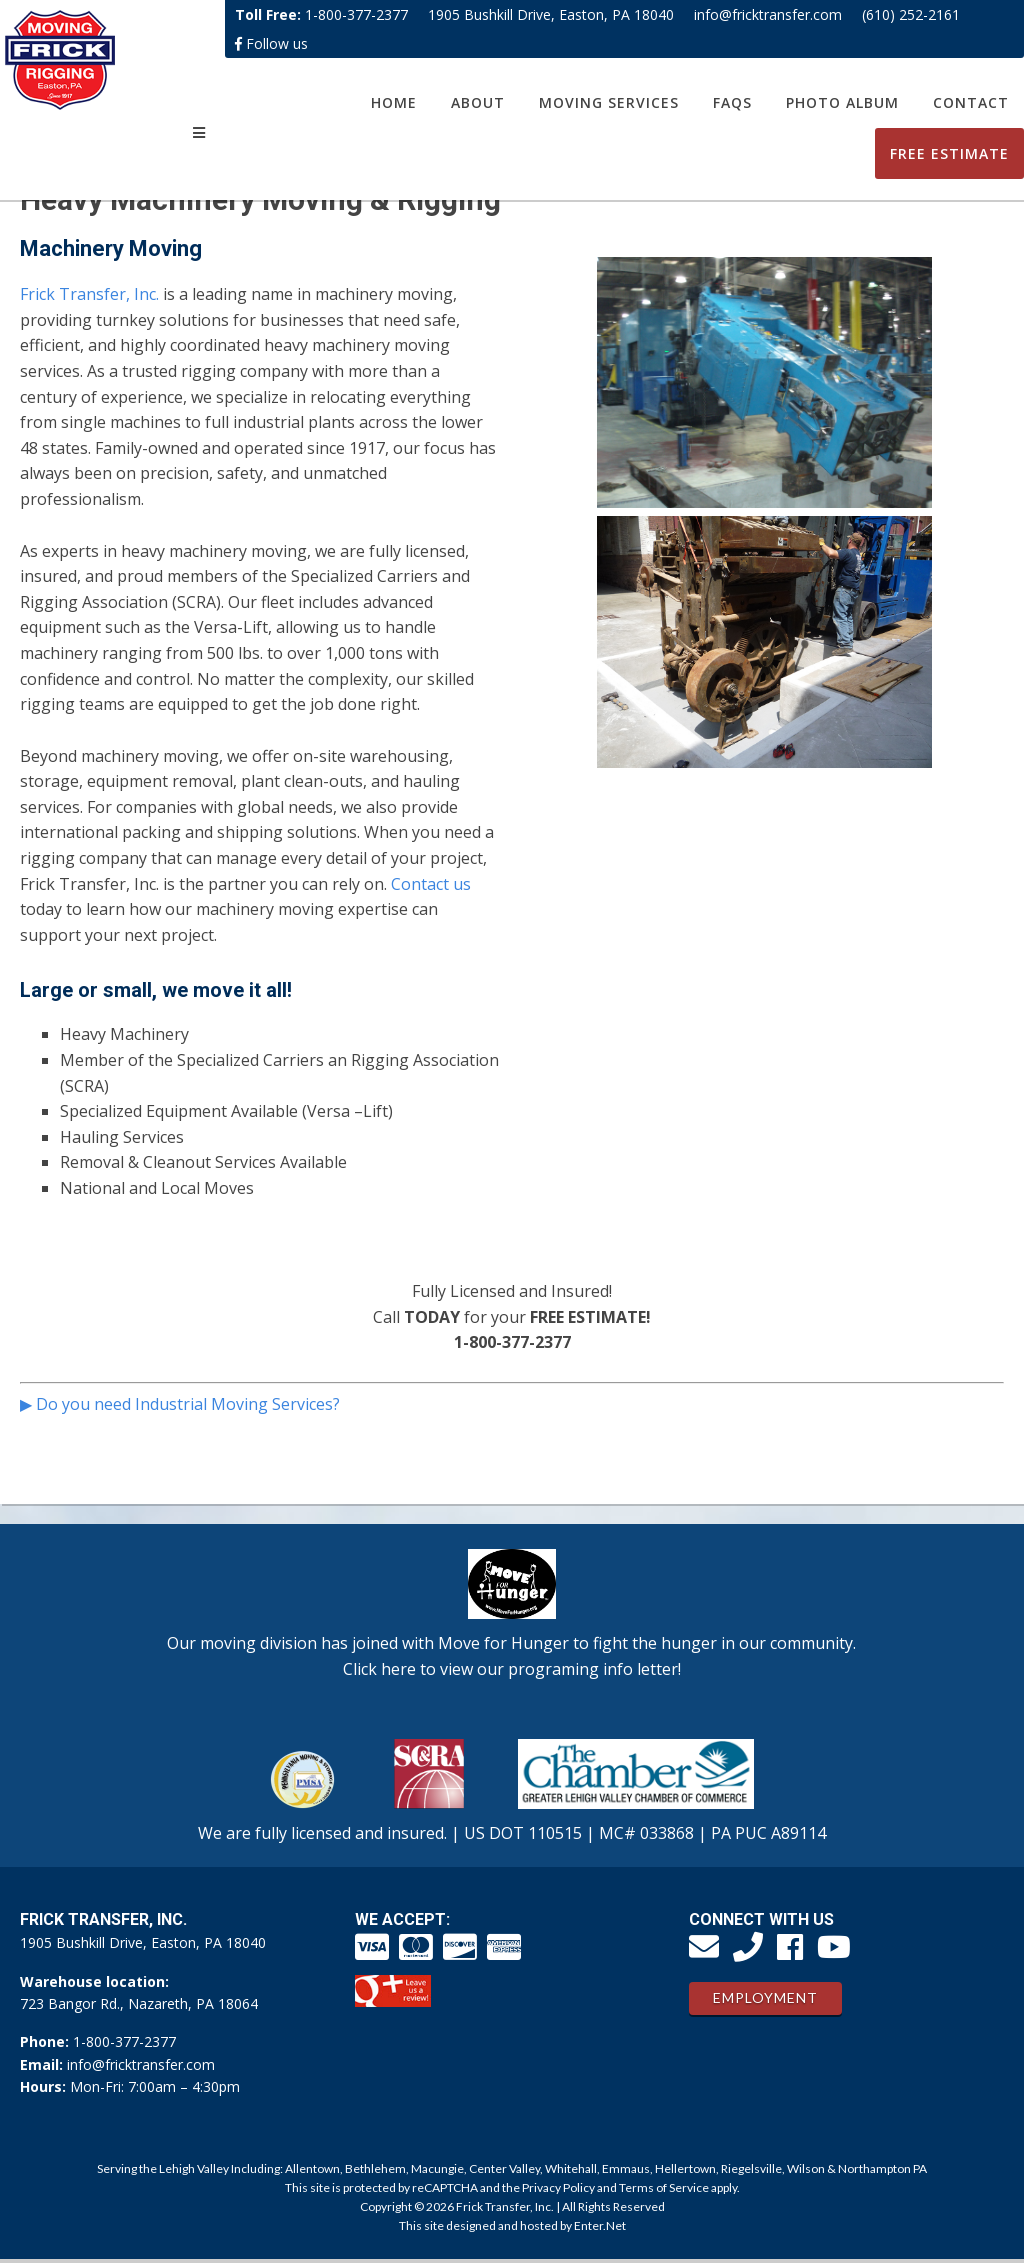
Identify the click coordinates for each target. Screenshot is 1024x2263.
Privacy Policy (558, 2187)
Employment (765, 1997)
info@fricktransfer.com (768, 14)
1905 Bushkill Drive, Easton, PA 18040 (551, 14)
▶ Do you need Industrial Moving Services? (180, 1404)
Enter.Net (600, 2225)
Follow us (271, 43)
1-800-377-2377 (356, 14)
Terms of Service (664, 2187)
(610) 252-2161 (911, 14)
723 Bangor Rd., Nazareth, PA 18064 (139, 2003)
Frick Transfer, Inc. (89, 294)
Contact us (431, 884)
